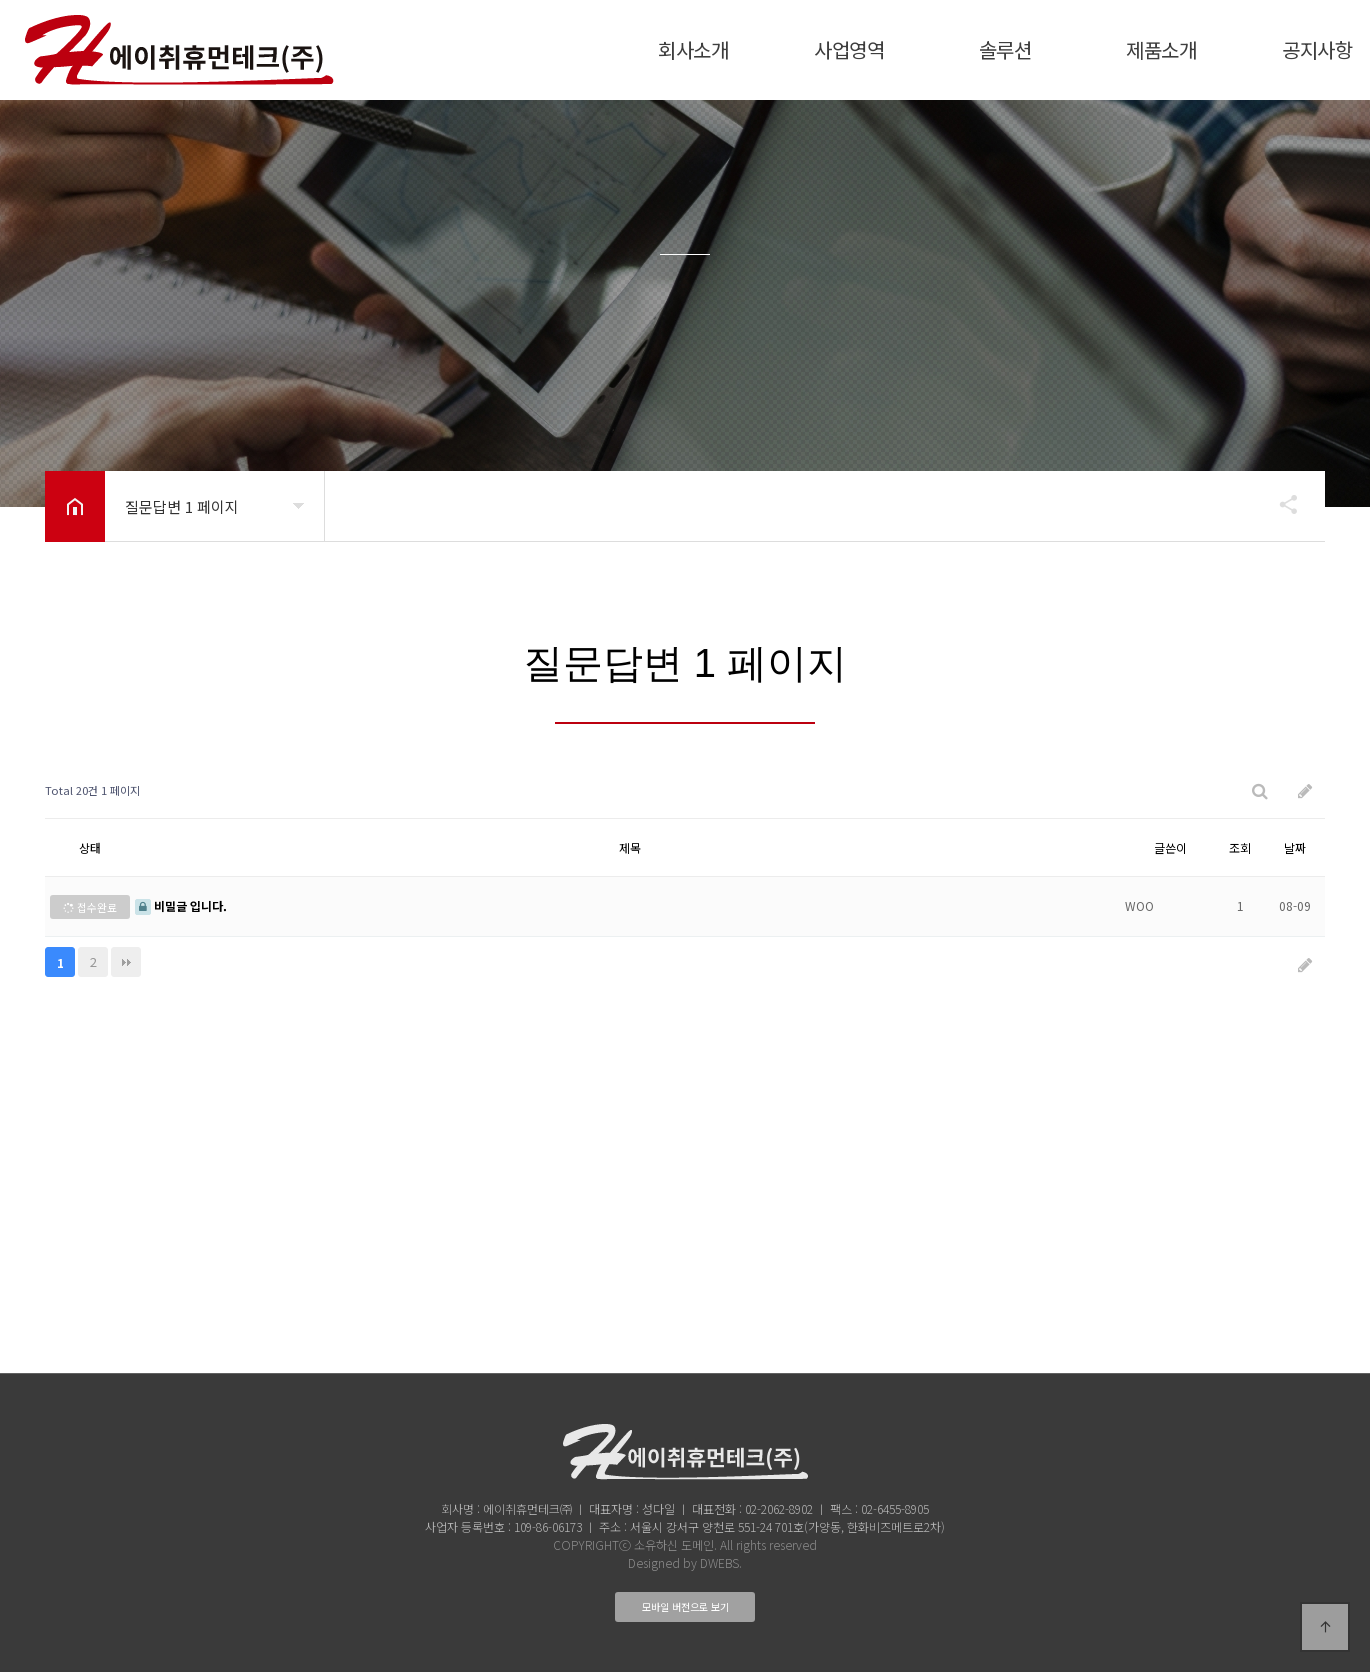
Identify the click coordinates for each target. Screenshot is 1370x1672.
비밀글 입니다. (181, 905)
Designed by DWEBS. (685, 1562)
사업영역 (849, 49)
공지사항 (1317, 49)
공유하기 (1279, 504)
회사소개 (693, 49)
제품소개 (1161, 49)
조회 (1240, 847)
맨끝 (126, 962)
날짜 (1295, 847)
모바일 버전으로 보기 (685, 1606)
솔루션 (1005, 49)
